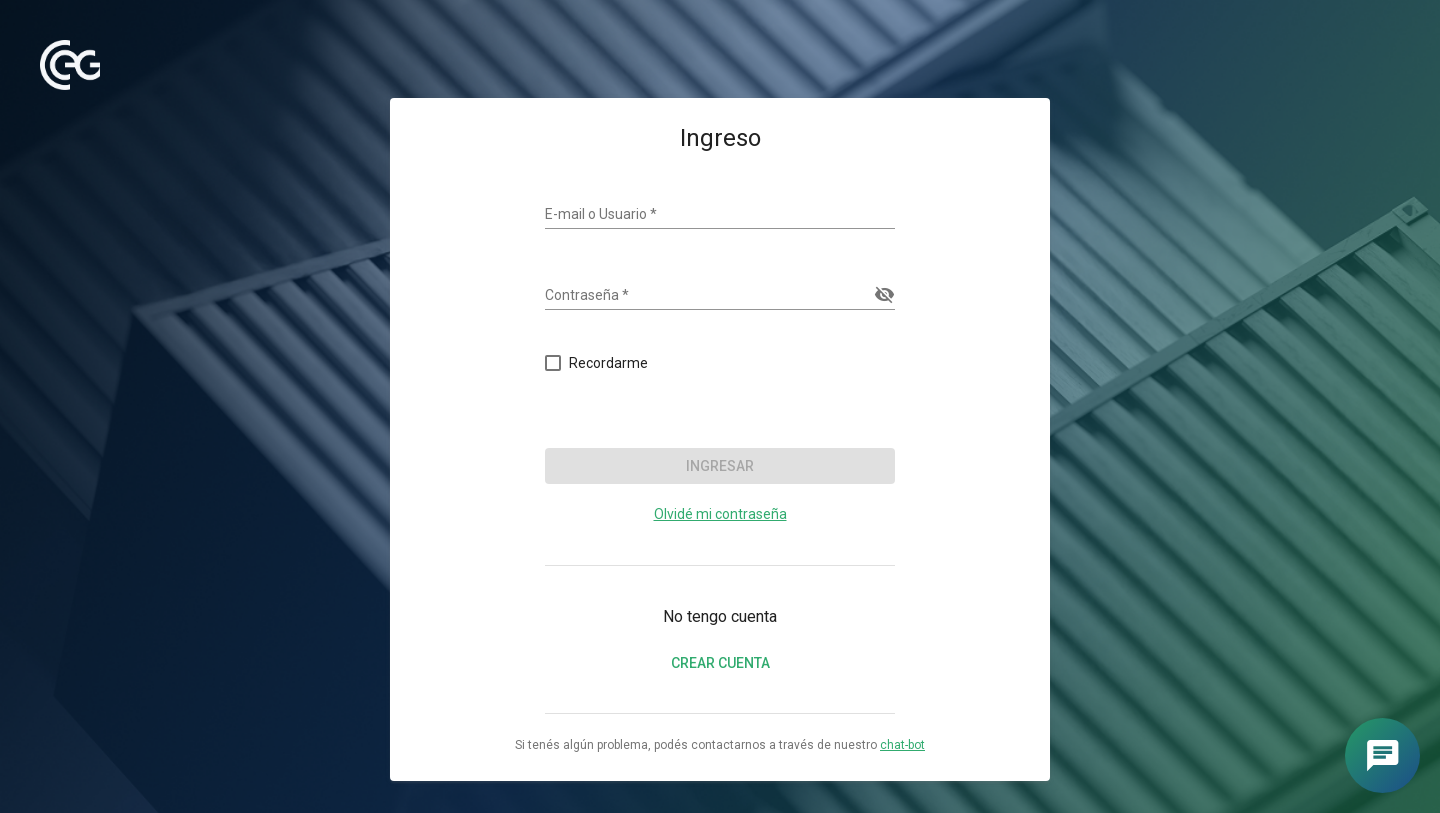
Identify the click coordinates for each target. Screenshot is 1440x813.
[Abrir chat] (1382, 755)
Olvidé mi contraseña (720, 514)
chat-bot (902, 745)
